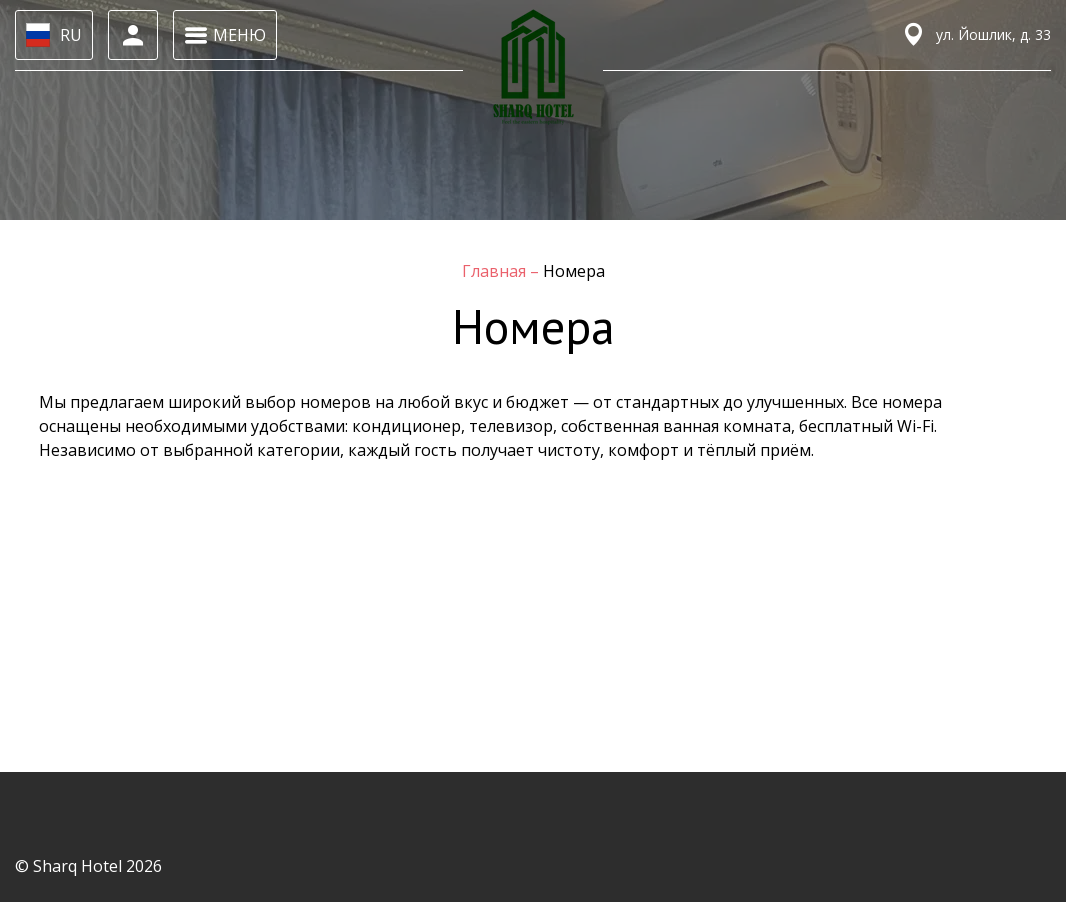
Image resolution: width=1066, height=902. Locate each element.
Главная (496, 271)
